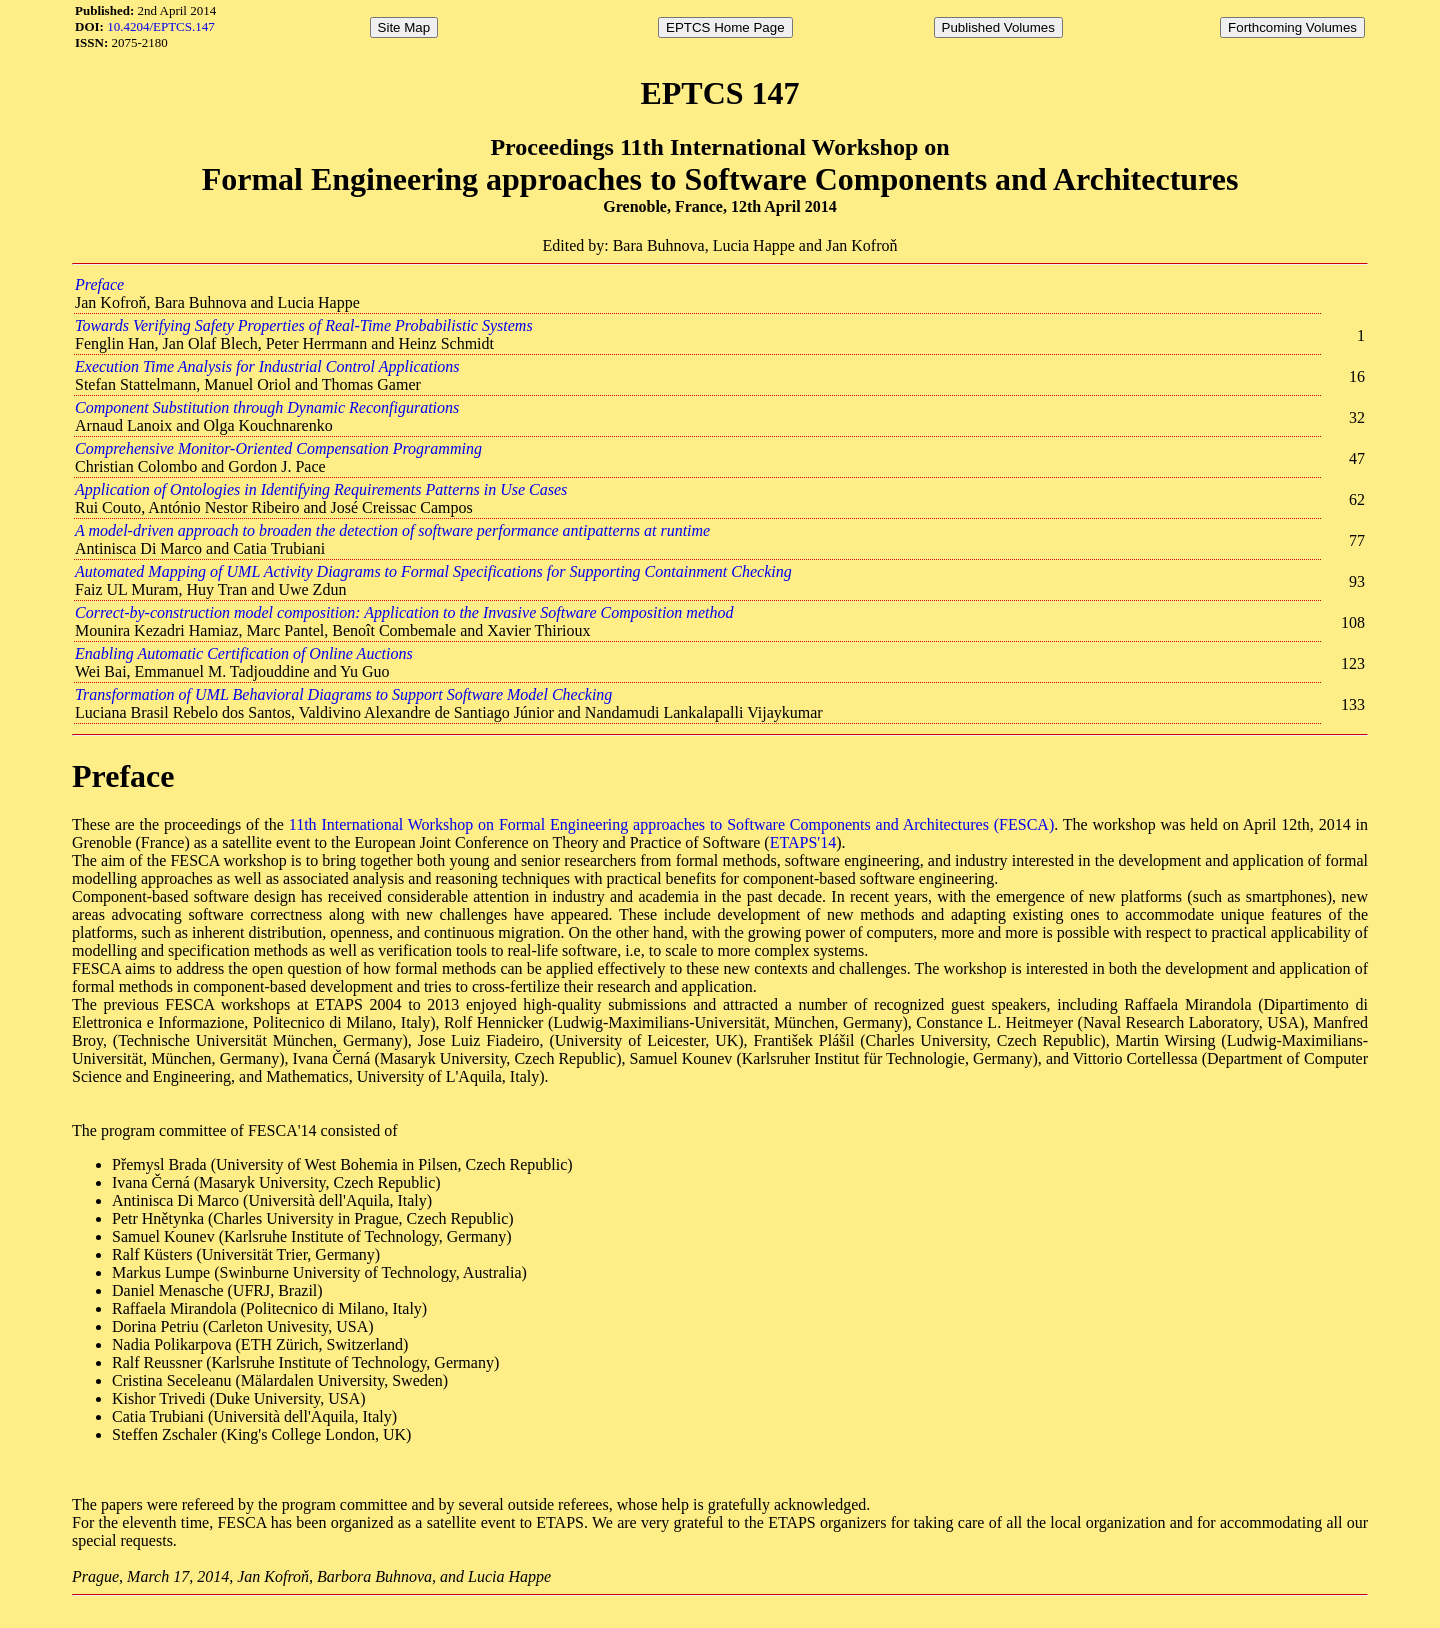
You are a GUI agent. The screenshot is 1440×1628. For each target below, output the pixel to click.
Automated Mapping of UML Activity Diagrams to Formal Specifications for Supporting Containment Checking (433, 571)
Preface (99, 284)
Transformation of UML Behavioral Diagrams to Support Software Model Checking (343, 694)
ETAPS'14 (803, 842)
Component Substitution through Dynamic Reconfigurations (267, 407)
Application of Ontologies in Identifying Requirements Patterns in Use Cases (321, 489)
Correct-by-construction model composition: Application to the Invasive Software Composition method (404, 612)
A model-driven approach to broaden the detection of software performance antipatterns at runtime (392, 530)
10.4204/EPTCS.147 (161, 26)
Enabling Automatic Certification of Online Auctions (244, 653)
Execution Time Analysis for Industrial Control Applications (267, 366)
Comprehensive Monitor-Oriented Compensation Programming (278, 448)
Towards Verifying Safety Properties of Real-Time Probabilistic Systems (304, 325)
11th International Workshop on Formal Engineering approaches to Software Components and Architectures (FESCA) (672, 824)
